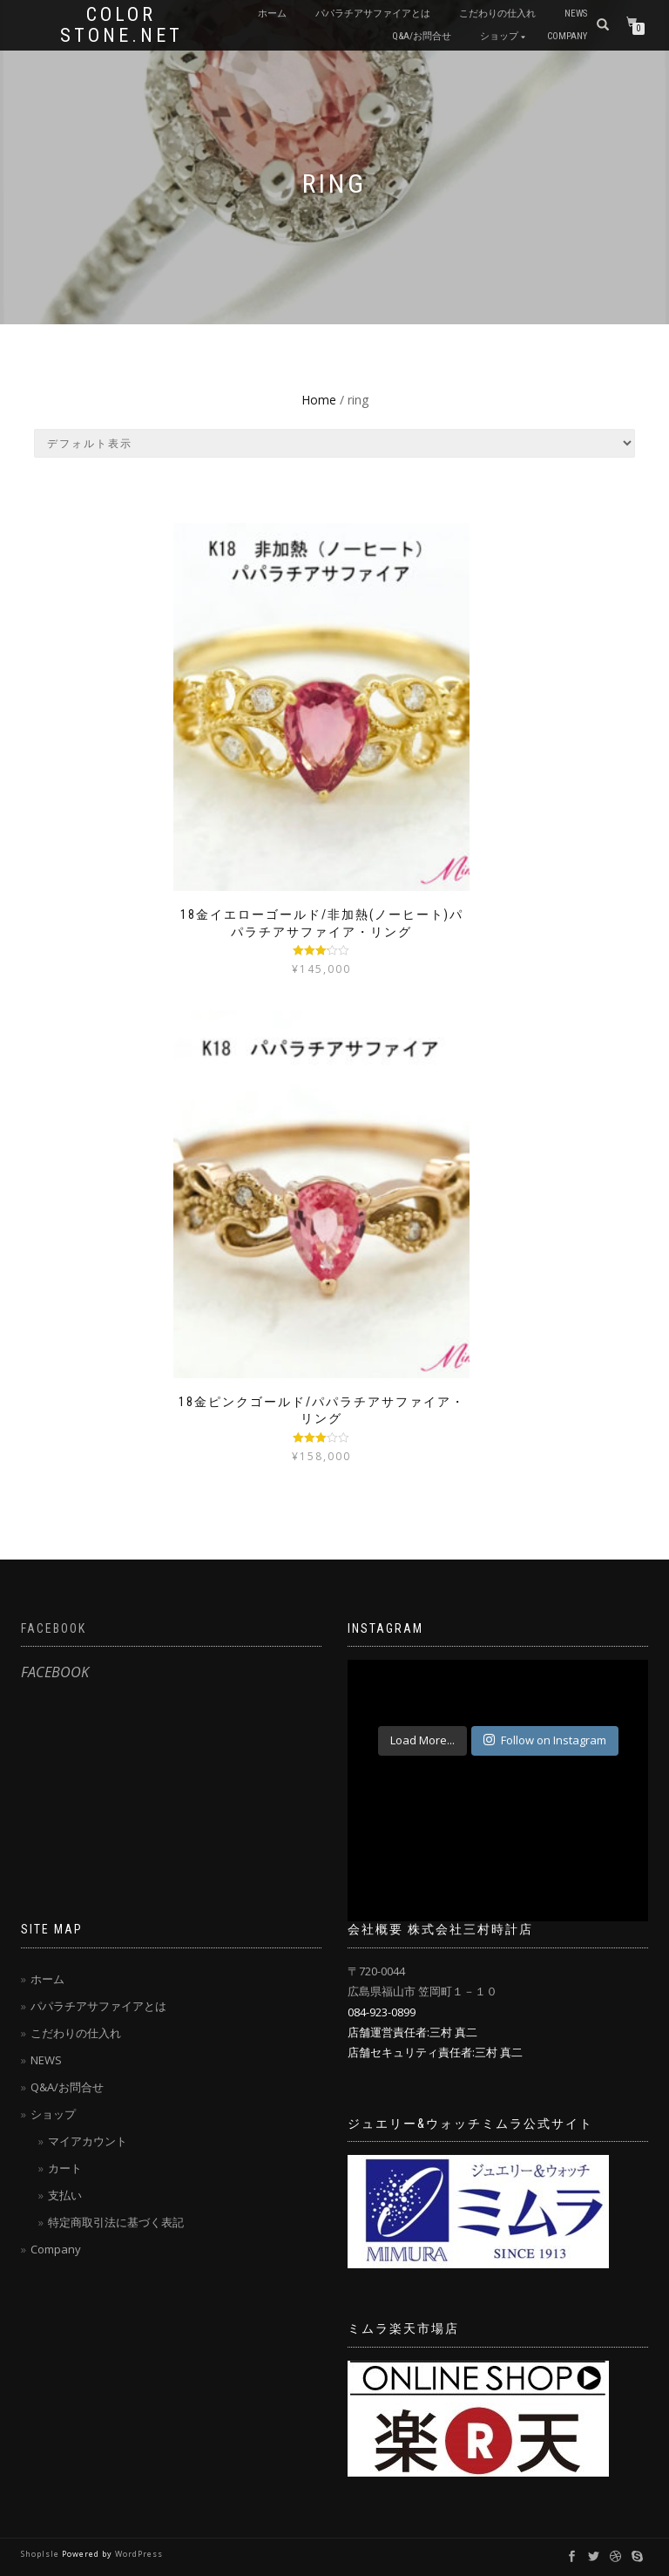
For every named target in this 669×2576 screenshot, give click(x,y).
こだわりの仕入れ (497, 13)
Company (567, 36)
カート (65, 2168)
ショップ (499, 36)
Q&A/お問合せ (421, 36)
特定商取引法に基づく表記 (116, 2222)
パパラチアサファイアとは (372, 13)
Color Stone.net (121, 25)
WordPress (139, 2553)
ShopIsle (41, 2553)
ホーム (272, 13)
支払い (65, 2195)
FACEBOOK (53, 1628)
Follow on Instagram (544, 1740)
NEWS (575, 13)
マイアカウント (87, 2141)
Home (318, 399)
